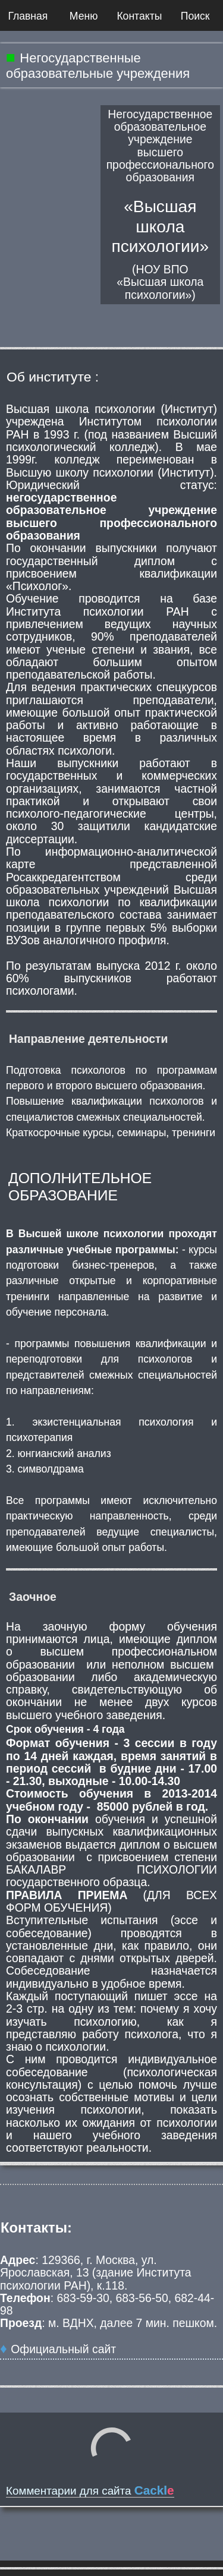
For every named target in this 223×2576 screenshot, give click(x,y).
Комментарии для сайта (90, 2490)
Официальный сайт (63, 2349)
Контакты (139, 16)
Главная (28, 16)
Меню (84, 16)
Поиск (195, 16)
